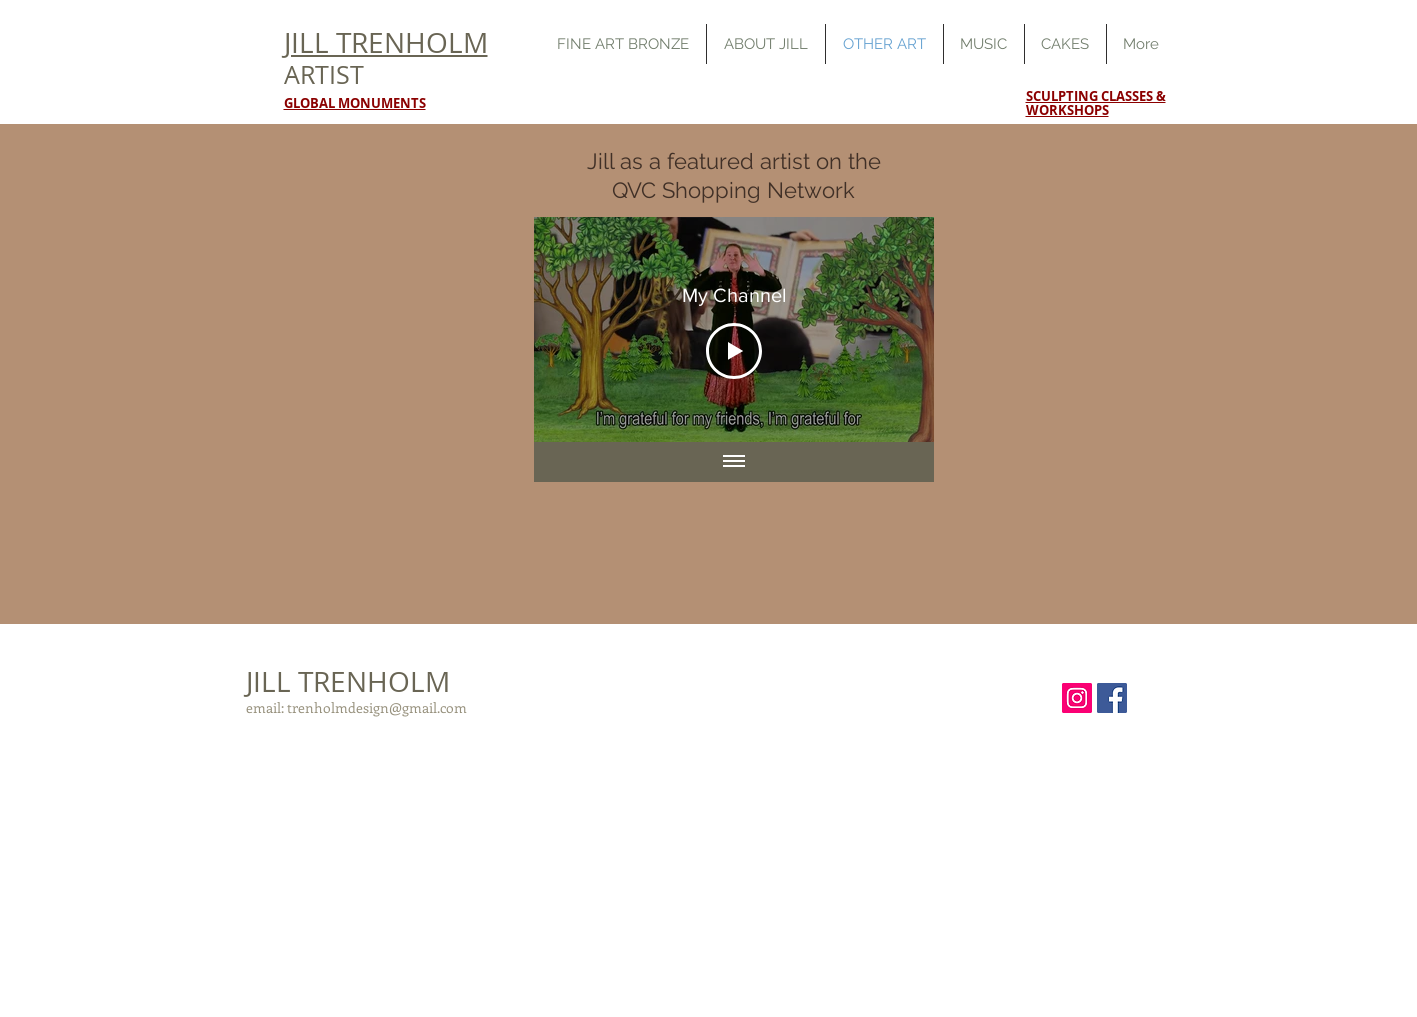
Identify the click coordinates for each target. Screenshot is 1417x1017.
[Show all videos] (734, 462)
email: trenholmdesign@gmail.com (356, 707)
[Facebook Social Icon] (1112, 698)
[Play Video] (734, 350)
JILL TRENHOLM (348, 681)
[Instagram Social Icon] (1077, 698)
